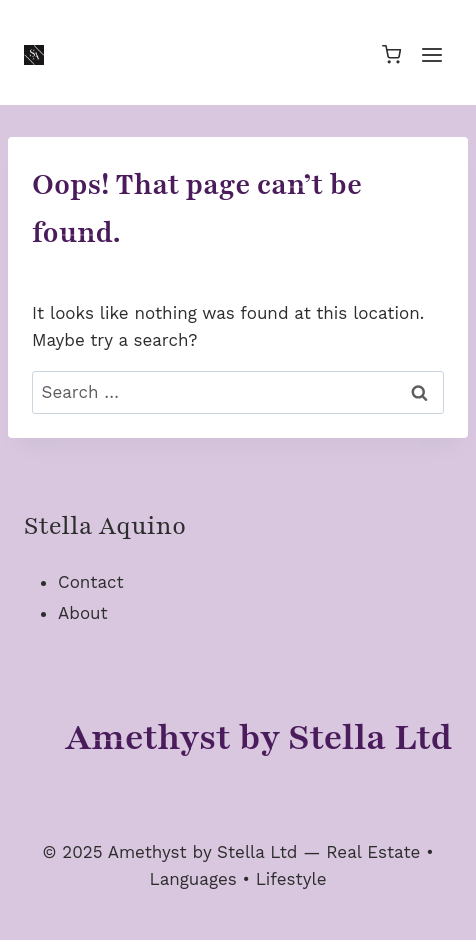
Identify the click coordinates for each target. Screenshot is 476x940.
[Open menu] (431, 54)
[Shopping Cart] (391, 54)
